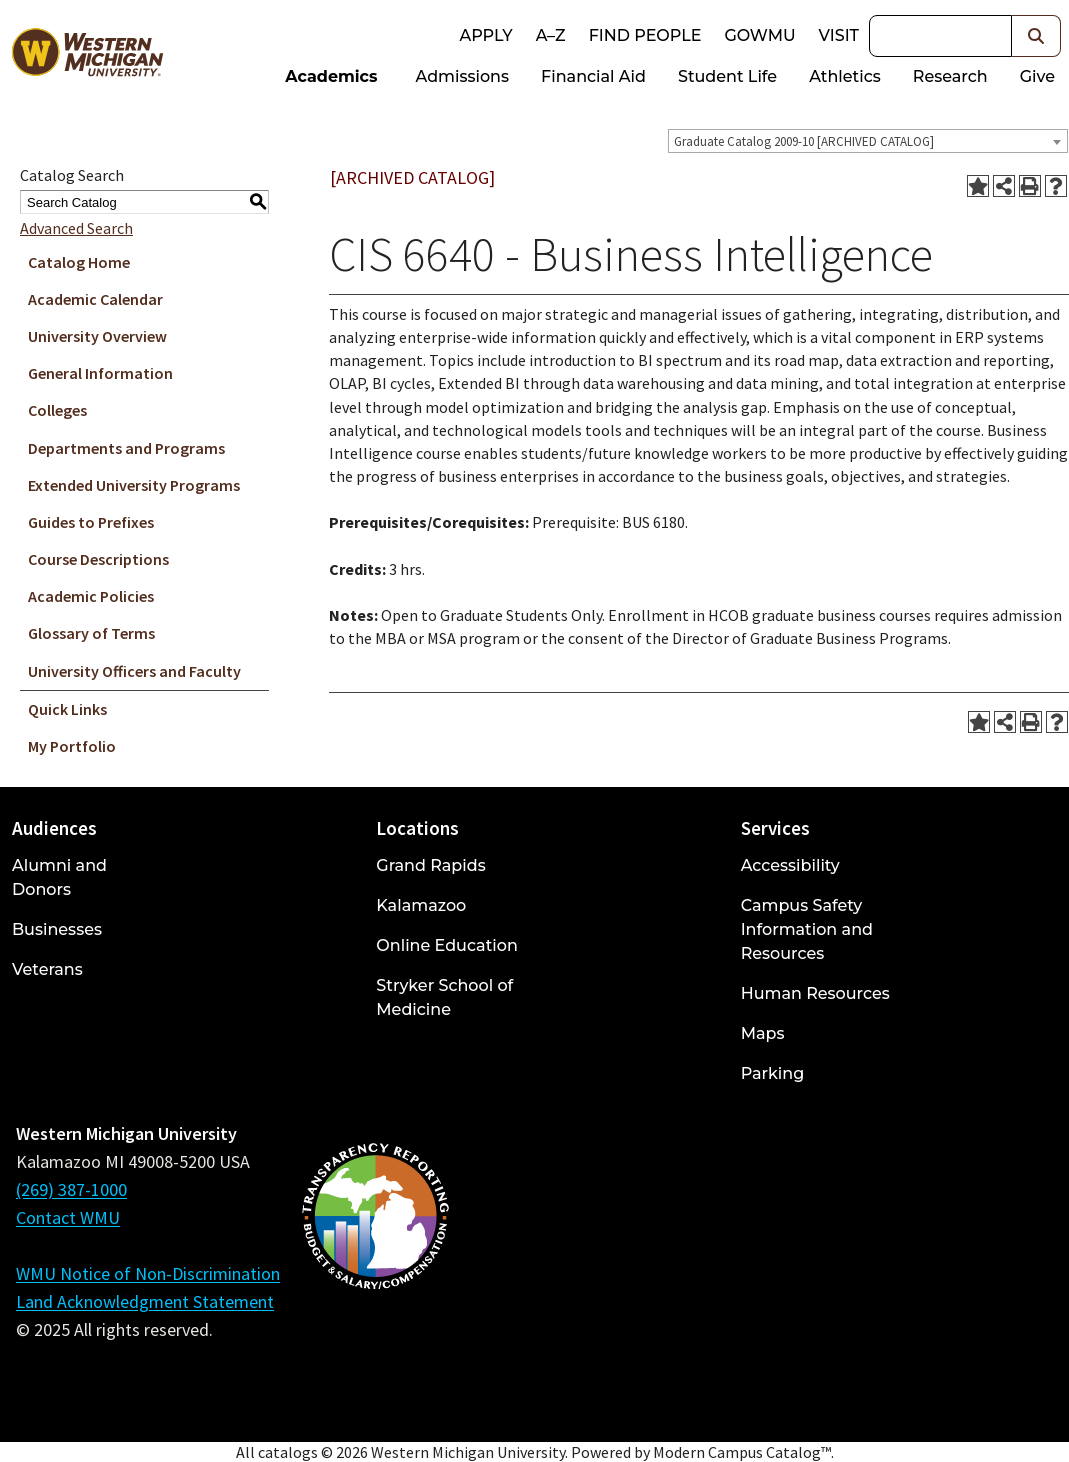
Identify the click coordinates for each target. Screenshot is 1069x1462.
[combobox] (868, 141)
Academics (331, 76)
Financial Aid (593, 76)
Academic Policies (91, 596)
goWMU (759, 35)
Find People (645, 35)
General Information (100, 373)
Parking (773, 1073)
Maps (763, 1033)
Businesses (57, 929)
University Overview (97, 336)
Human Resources (815, 993)
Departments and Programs (126, 448)
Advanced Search (76, 228)
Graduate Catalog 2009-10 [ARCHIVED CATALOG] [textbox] (804, 141)
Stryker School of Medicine (444, 997)
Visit (839, 35)
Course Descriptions (98, 559)
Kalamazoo (421, 905)
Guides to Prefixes (91, 522)
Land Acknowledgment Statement (145, 1301)
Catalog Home (79, 262)
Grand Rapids (430, 865)
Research (950, 76)
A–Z (551, 35)
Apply (485, 35)
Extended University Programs (134, 485)
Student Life (727, 76)
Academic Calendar (95, 299)
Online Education (446, 945)
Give (1037, 76)
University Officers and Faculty (134, 671)
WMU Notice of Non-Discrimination (148, 1273)
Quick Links (67, 709)
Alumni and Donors (59, 877)
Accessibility (790, 865)
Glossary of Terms (91, 633)
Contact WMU (68, 1217)
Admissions (463, 76)
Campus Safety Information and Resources (807, 929)
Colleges (57, 410)
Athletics (845, 76)
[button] (1036, 36)
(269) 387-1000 (71, 1189)
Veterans (47, 969)
